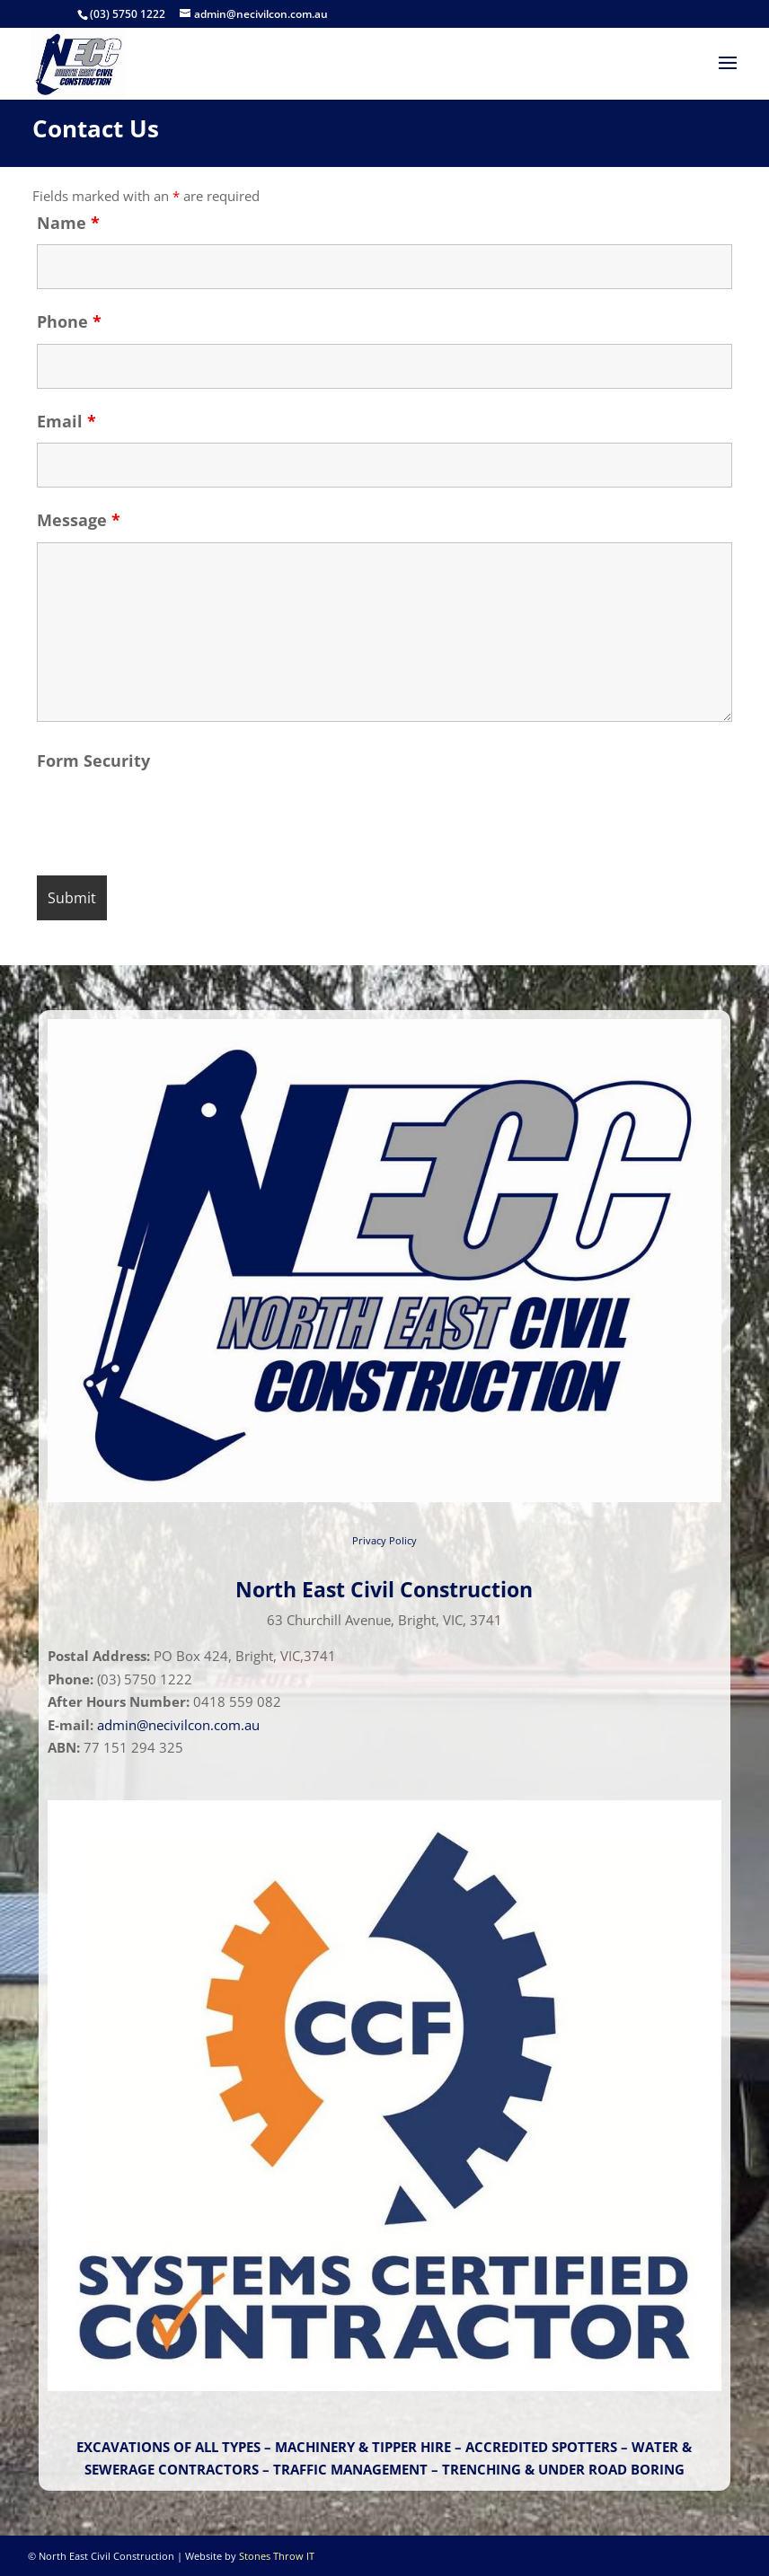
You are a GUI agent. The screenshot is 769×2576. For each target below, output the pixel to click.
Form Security (93, 760)
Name (68, 222)
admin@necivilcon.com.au (178, 1725)
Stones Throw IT (276, 2556)
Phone (69, 321)
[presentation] (173, 818)
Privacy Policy (384, 1540)
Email (66, 421)
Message (78, 520)
